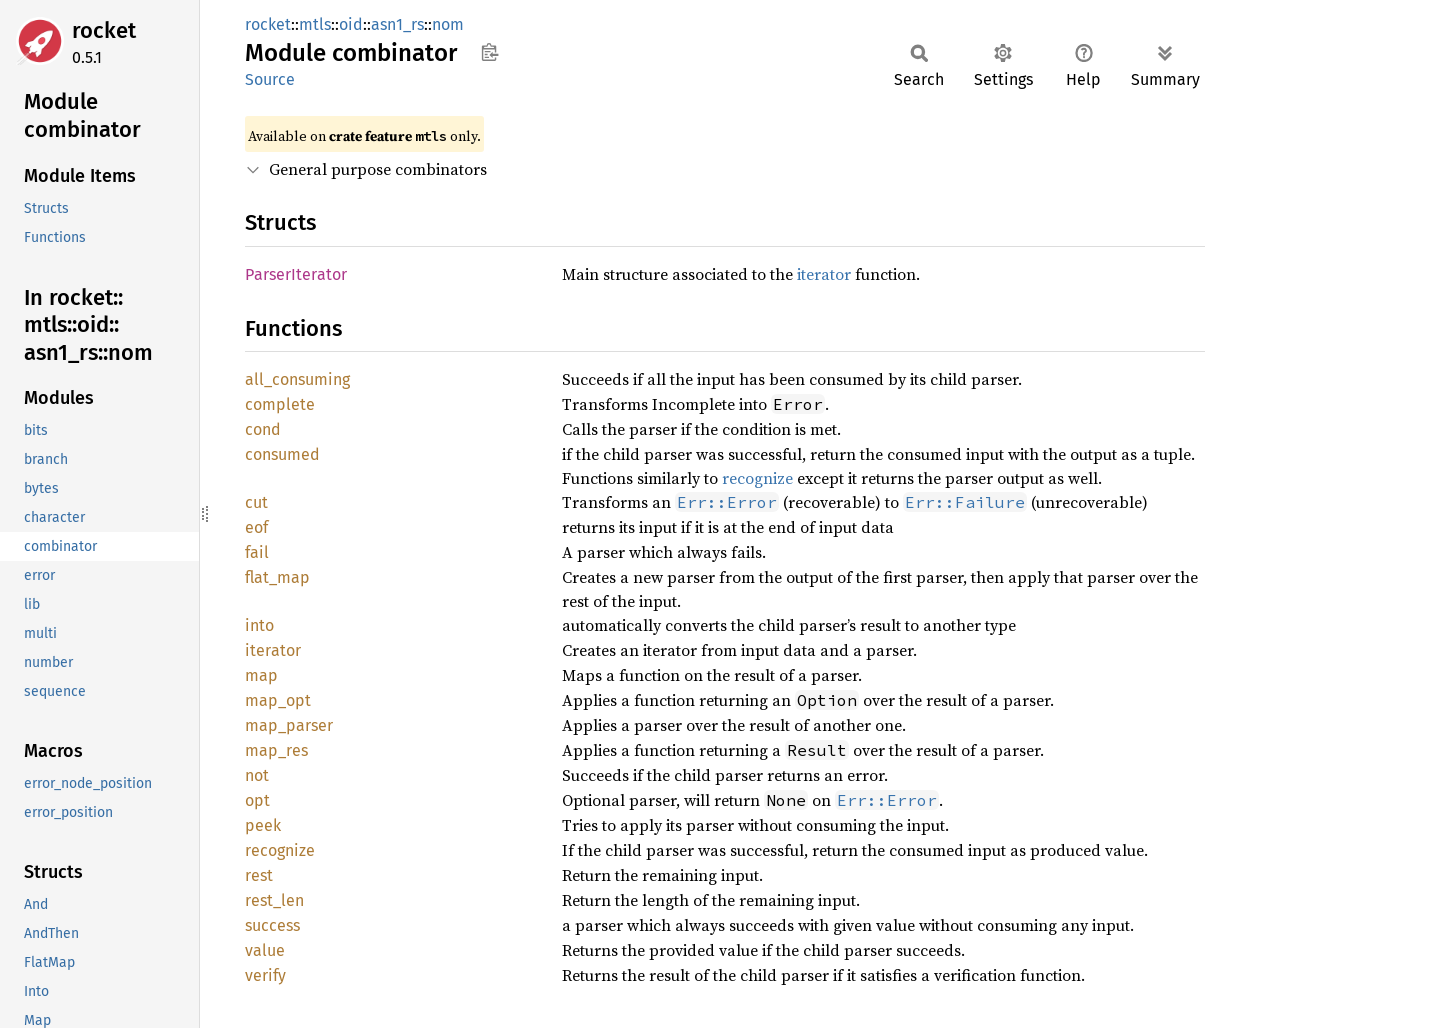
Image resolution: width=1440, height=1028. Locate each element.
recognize (757, 478)
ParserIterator (296, 274)
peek (263, 825)
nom (448, 24)
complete (280, 404)
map (261, 675)
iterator (824, 274)
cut (256, 502)
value (265, 950)
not (257, 775)
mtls (315, 24)
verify (265, 975)
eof (256, 527)
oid (351, 24)
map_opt (278, 700)
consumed (282, 454)
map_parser (289, 725)
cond (263, 429)
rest (259, 875)
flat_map (277, 577)
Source (270, 79)
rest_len (274, 900)
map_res (276, 750)
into (259, 625)
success (272, 925)
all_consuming (297, 379)
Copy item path (489, 52)
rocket (104, 30)
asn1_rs (397, 24)
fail (257, 552)
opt (257, 800)
